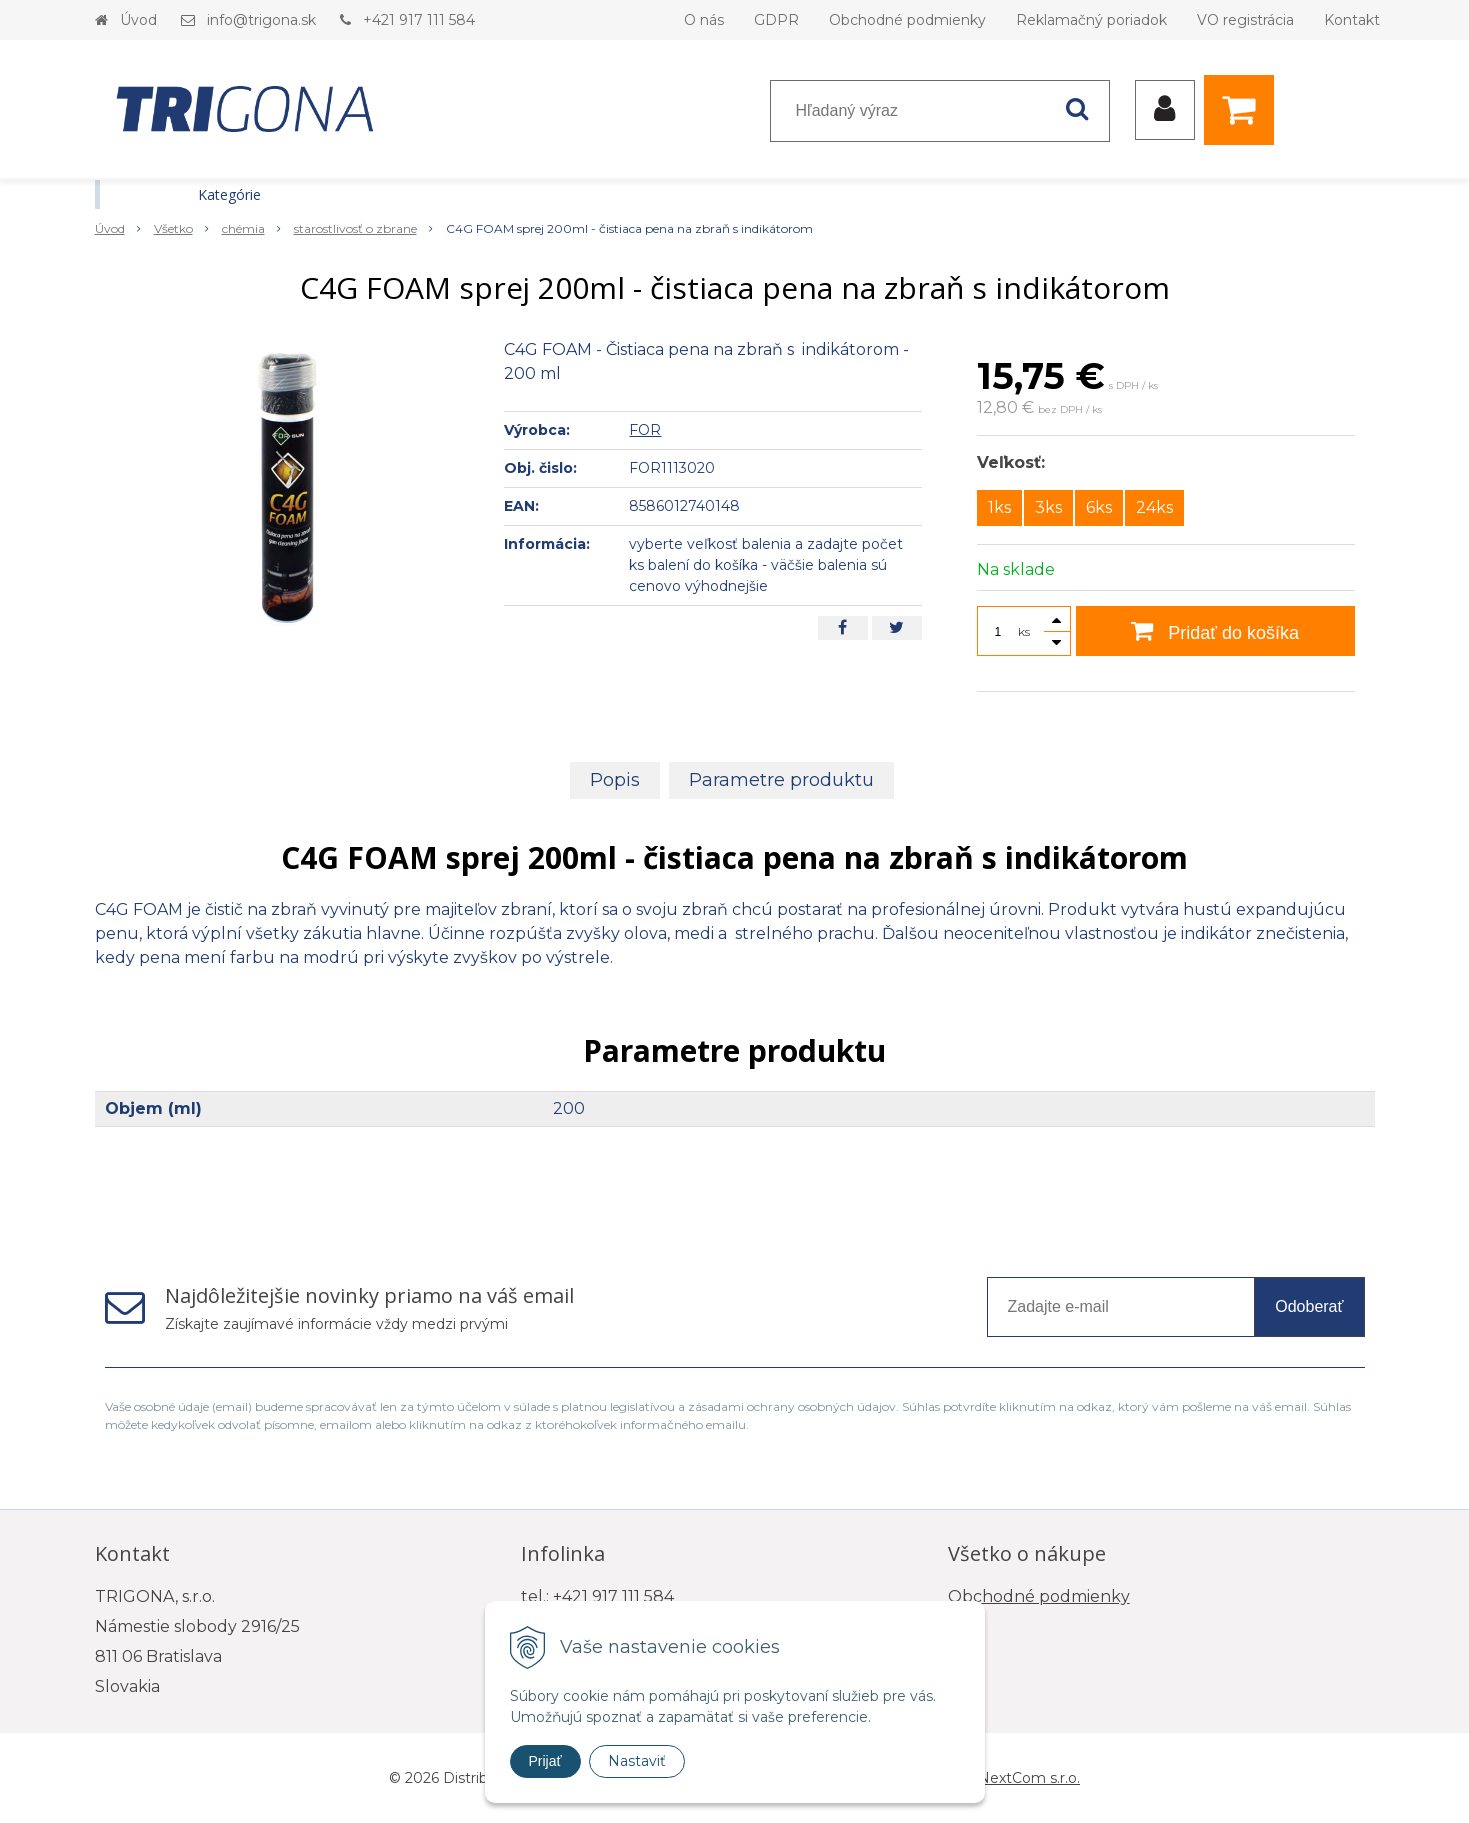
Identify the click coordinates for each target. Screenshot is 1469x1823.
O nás (704, 20)
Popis (615, 780)
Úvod (138, 20)
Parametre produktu (781, 780)
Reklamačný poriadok (1091, 20)
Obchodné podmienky (907, 20)
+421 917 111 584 (419, 20)
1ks (999, 507)
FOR (645, 430)
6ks (1099, 507)
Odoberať (1309, 1306)
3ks (1048, 507)
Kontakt (1352, 20)
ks (1024, 631)
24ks (1154, 507)
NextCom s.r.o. (1029, 1778)
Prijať (545, 1761)
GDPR (776, 20)
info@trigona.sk (261, 20)
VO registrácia (1245, 20)
